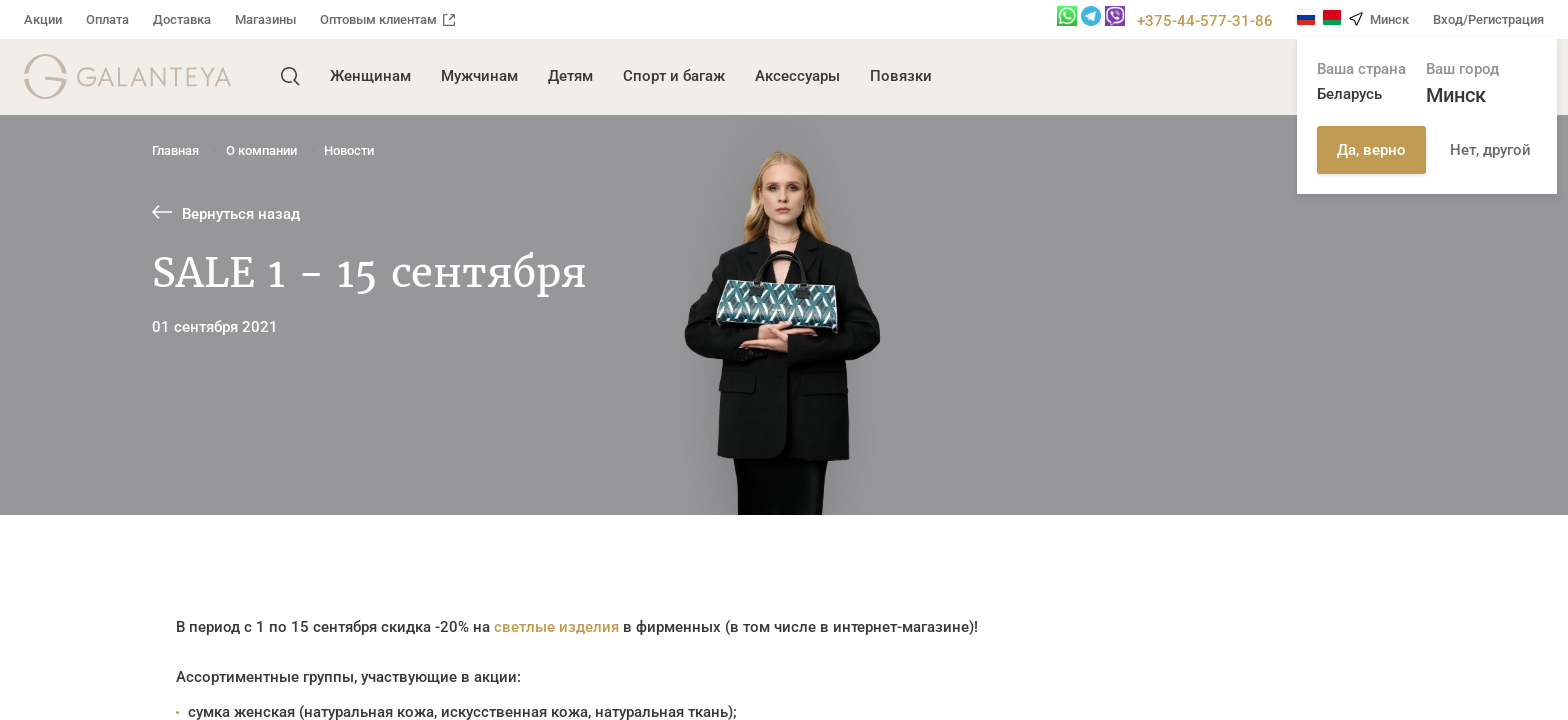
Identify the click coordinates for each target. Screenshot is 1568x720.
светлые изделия (556, 627)
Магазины (265, 19)
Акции (43, 19)
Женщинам (370, 76)
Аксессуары (797, 76)
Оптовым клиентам (387, 19)
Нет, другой (1490, 150)
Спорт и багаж (674, 76)
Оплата (107, 19)
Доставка (182, 19)
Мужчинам (479, 76)
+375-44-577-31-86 (1205, 21)
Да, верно (1371, 150)
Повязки (901, 76)
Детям (570, 76)
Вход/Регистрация (1488, 19)
